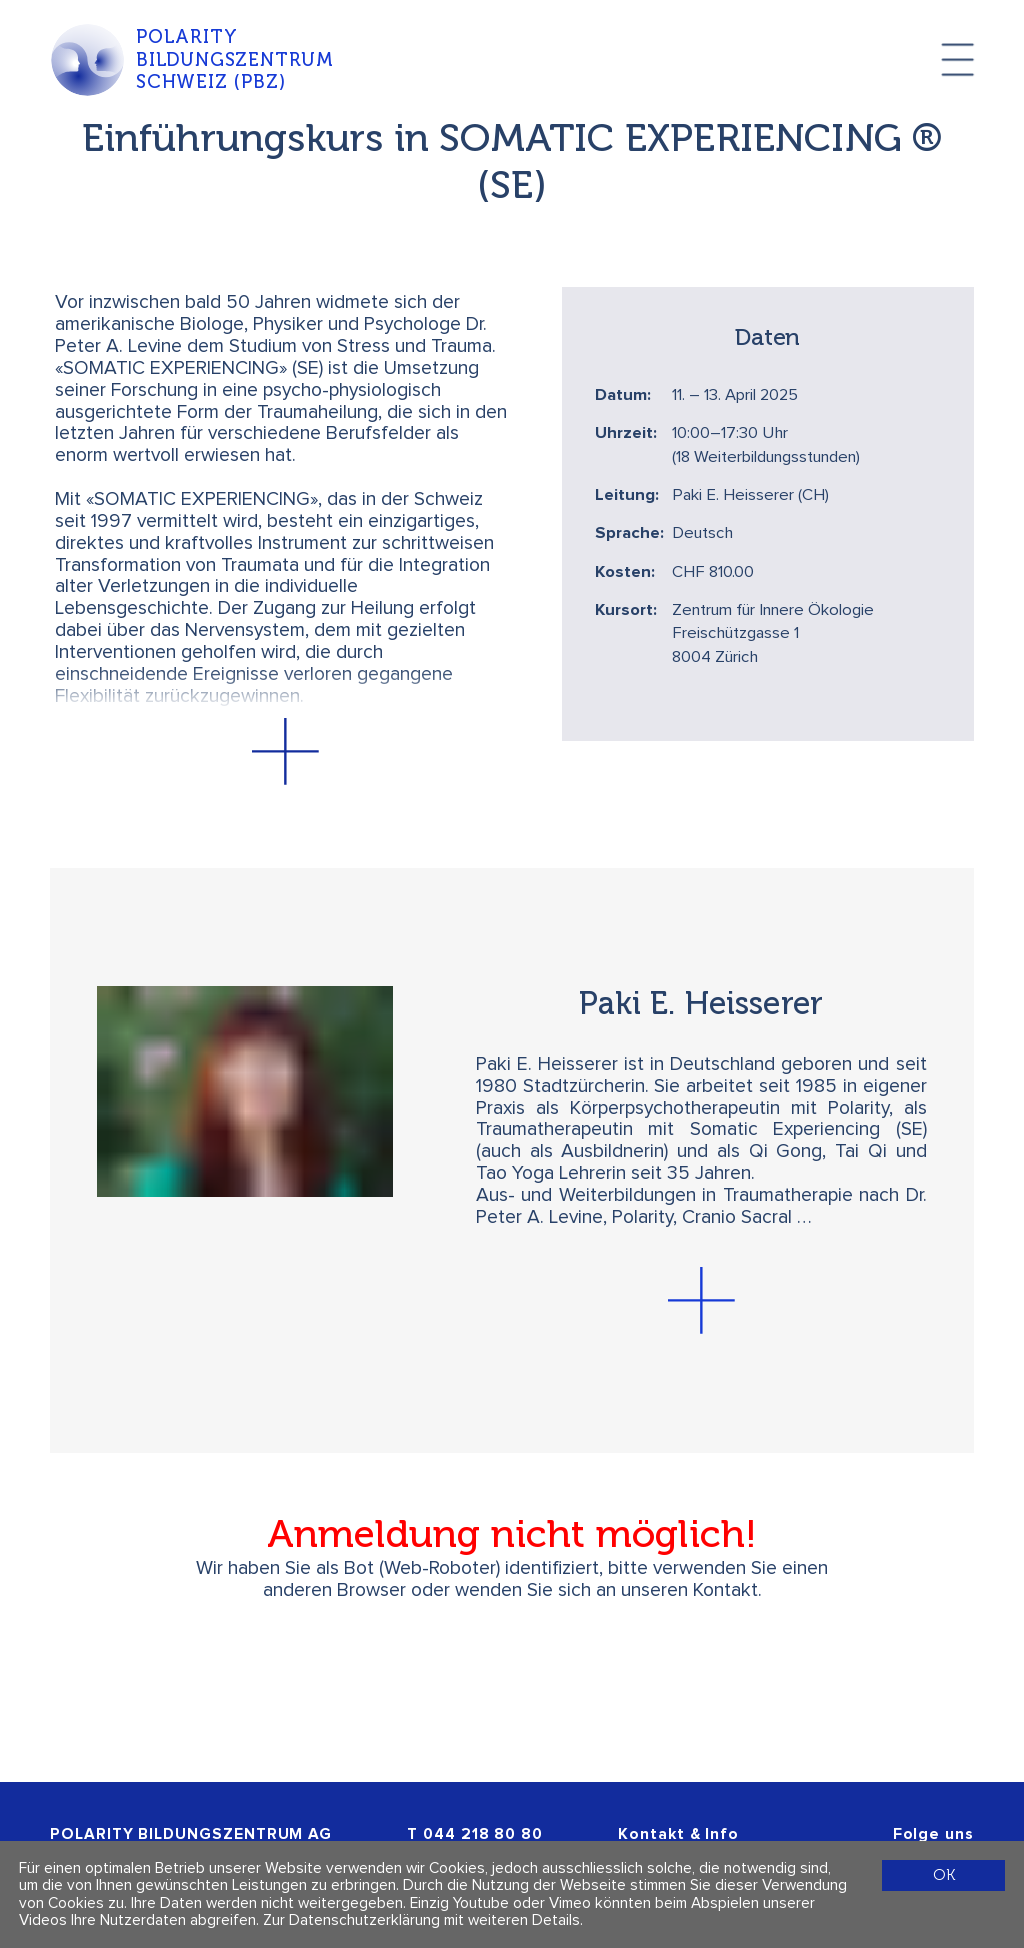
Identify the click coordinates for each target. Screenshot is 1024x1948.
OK (944, 1874)
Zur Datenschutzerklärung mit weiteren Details (421, 1920)
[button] (286, 751)
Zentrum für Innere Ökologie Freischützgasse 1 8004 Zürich (773, 634)
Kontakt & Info (678, 1834)
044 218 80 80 (483, 1834)
